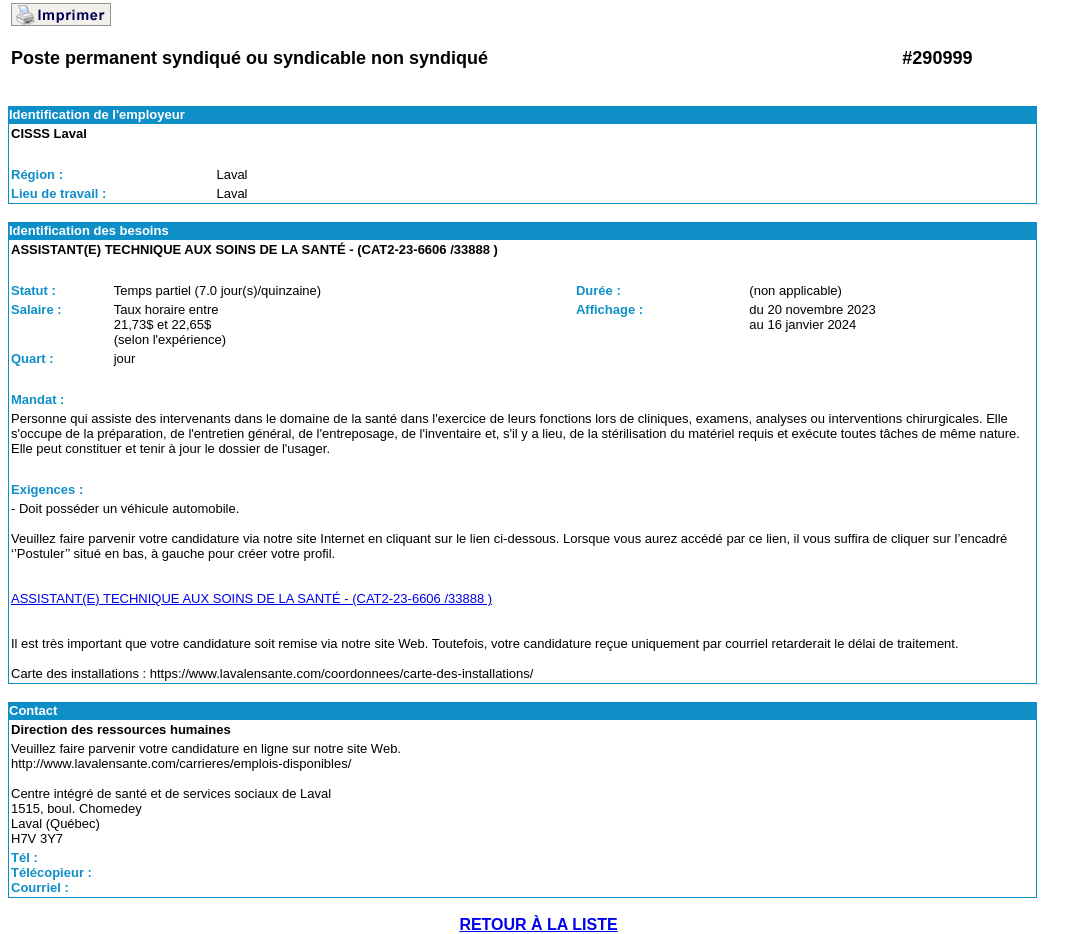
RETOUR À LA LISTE (538, 924)
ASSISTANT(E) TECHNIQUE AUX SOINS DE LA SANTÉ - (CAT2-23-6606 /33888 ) (251, 598)
